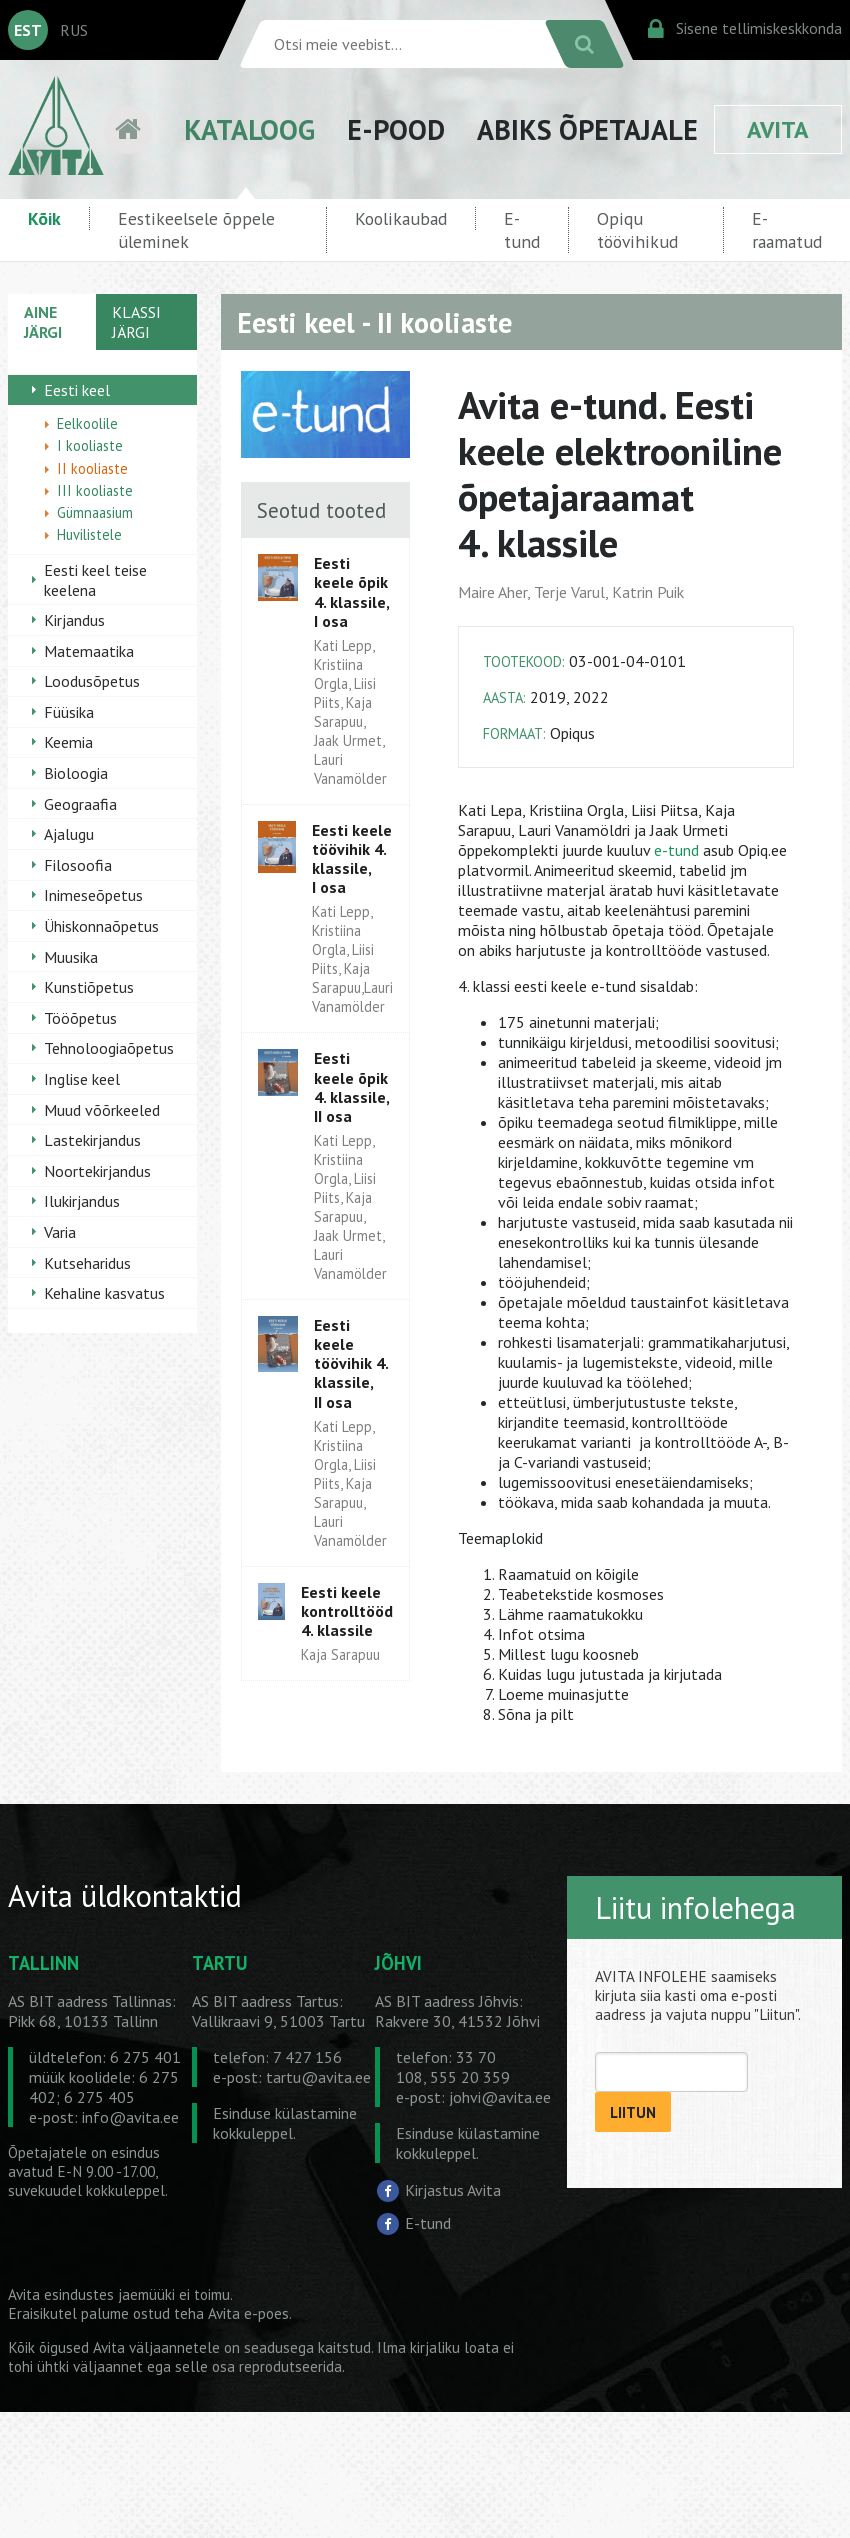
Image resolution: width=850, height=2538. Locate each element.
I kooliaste (90, 445)
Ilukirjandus (82, 1201)
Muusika (71, 957)
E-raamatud (787, 230)
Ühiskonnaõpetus (101, 926)
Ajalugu (69, 834)
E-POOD (396, 129)
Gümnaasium (95, 512)
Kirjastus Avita (453, 2190)
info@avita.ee (130, 2117)
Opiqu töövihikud (637, 230)
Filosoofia (78, 865)
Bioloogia (76, 773)
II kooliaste (92, 468)
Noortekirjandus (97, 1171)
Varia (60, 1232)
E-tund (522, 230)
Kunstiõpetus (89, 987)
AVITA (778, 129)
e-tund (676, 850)
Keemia (68, 742)
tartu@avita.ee (318, 2077)
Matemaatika (89, 651)
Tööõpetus (80, 1018)
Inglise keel (82, 1079)
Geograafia (80, 804)
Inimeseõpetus (93, 895)
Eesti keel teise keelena (95, 580)
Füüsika (69, 712)
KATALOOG (249, 129)
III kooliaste (95, 490)
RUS (74, 30)
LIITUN (633, 2112)
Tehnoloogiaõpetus (109, 1048)
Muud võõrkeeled (102, 1110)
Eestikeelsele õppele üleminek (196, 230)
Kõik (44, 218)
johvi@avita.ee (500, 2097)
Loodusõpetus (92, 681)
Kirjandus (74, 620)
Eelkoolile (87, 423)
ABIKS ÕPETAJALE (587, 129)
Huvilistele (89, 534)
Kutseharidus (87, 1263)
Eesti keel (77, 390)
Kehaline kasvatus (104, 1293)
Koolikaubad (401, 218)
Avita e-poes (248, 2313)
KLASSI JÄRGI (136, 322)
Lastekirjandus (92, 1140)
